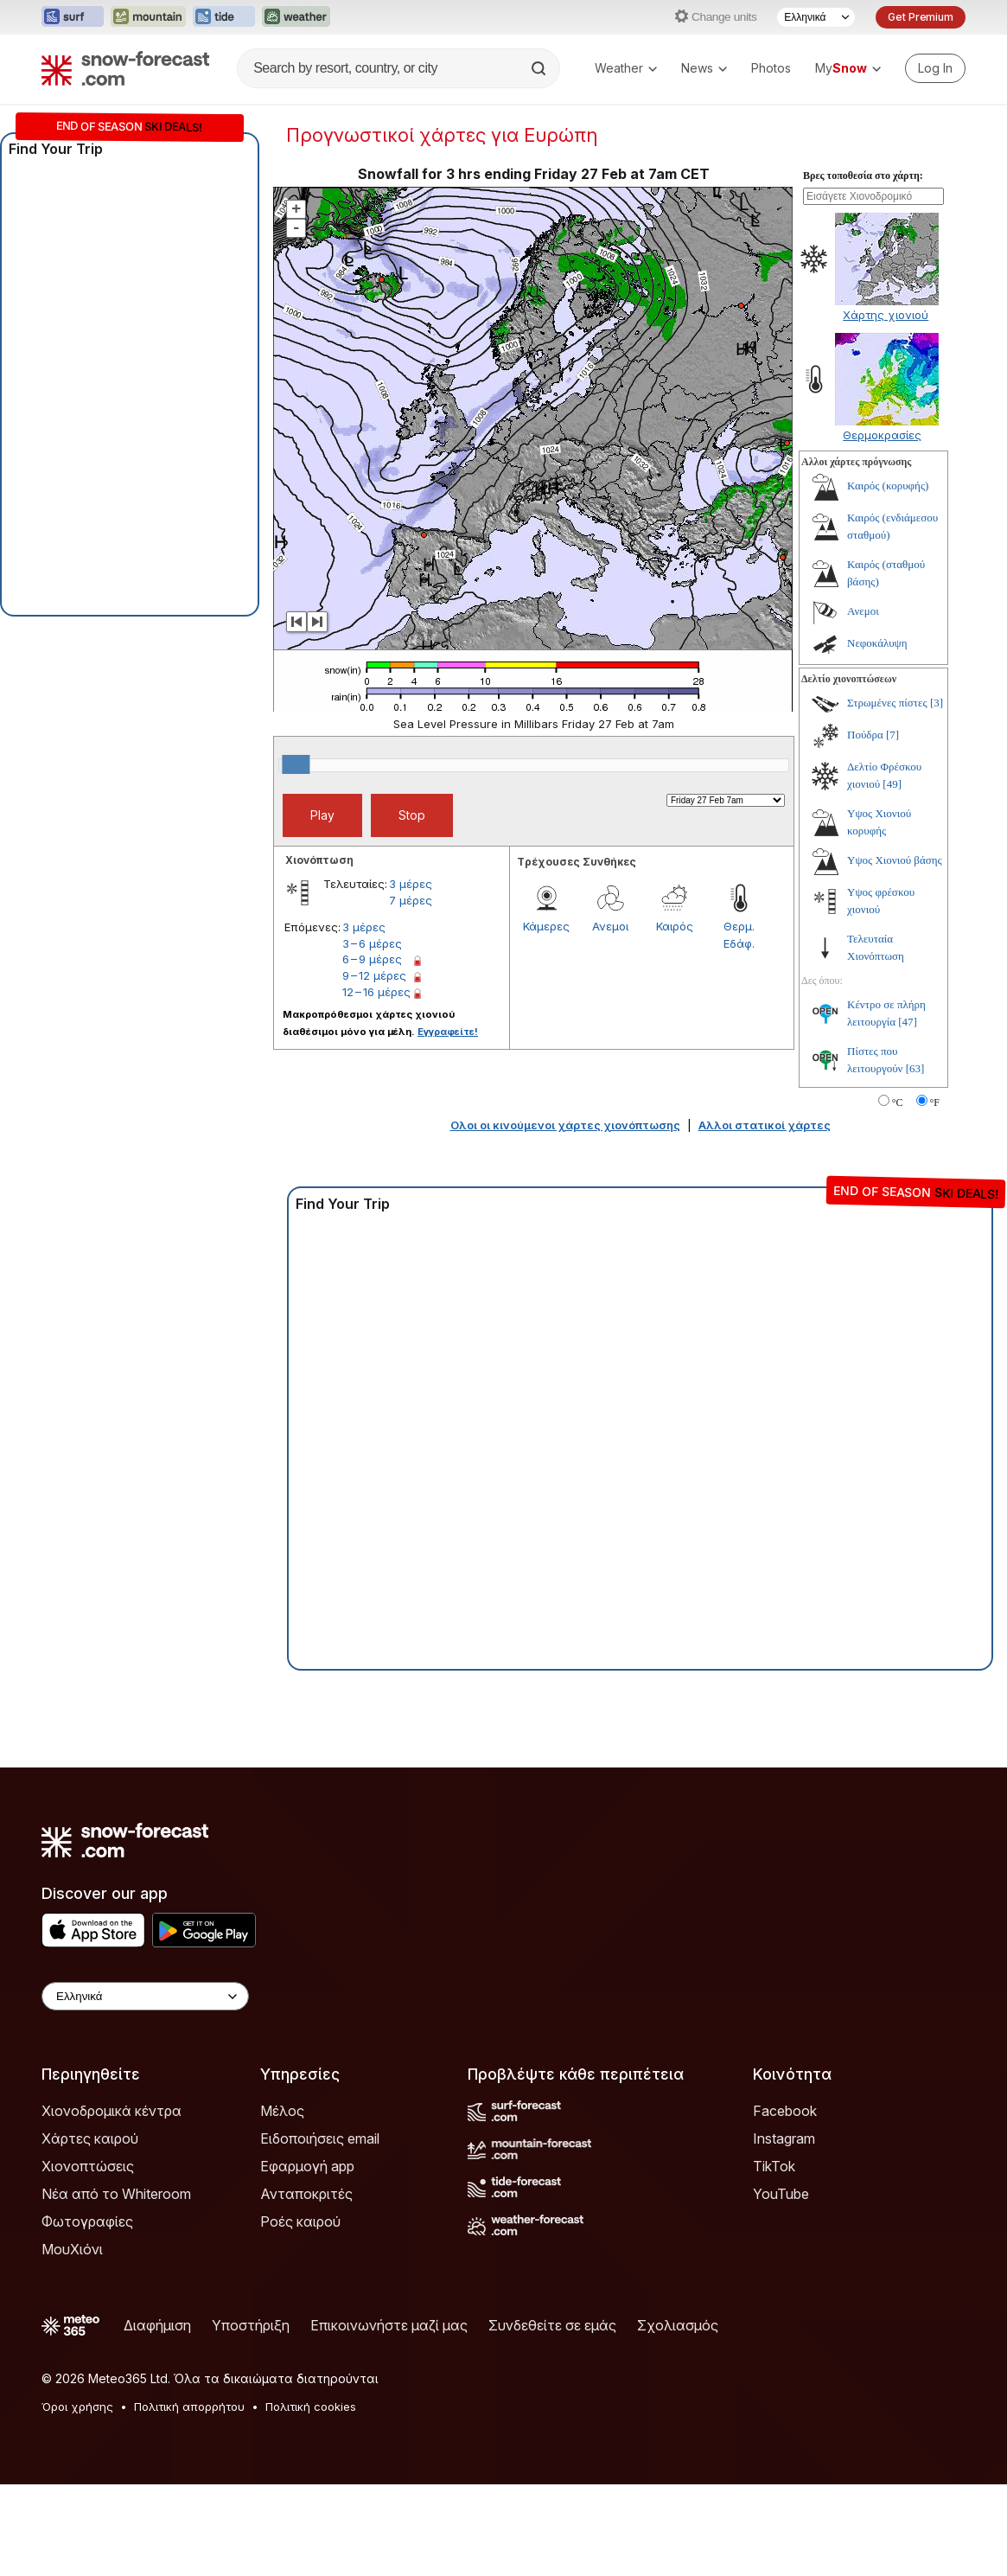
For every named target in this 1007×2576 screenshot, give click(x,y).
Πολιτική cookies (310, 2406)
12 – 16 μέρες (376, 992)
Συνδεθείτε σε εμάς (552, 2325)
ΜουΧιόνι (72, 2249)
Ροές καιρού (300, 2221)
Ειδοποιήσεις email (319, 2138)
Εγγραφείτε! (447, 1032)
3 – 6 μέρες (372, 943)
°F (935, 1102)
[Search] (540, 68)
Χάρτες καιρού (89, 2138)
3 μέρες (410, 884)
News (704, 68)
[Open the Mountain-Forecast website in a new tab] (148, 17)
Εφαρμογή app (307, 2166)
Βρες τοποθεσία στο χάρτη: (863, 175)
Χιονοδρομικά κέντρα (111, 2110)
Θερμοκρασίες (882, 435)
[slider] (295, 764)
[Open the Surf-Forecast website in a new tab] (72, 17)
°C (897, 1102)
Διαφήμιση (157, 2325)
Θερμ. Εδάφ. (739, 934)
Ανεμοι (610, 926)
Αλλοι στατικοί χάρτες (764, 1125)
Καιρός (674, 926)
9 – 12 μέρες (374, 975)
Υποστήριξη (251, 2325)
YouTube (781, 2193)
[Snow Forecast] (125, 68)
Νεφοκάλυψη (877, 642)
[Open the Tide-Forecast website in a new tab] (224, 17)
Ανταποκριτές (306, 2193)
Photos (771, 68)
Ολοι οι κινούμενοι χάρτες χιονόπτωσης (565, 1125)
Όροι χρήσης (77, 2406)
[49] (892, 783)
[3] (936, 702)
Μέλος (282, 2110)
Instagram (784, 2138)
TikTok (774, 2166)
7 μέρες (410, 900)
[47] (907, 1021)
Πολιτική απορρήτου (189, 2406)
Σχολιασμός (677, 2325)
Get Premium (920, 16)
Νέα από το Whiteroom (116, 2193)
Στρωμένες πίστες (887, 702)
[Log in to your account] (935, 68)
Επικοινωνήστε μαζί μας (389, 2325)
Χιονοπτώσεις (87, 2166)
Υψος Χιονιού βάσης (894, 859)
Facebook (785, 2110)
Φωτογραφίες (87, 2221)
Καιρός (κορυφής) (887, 485)
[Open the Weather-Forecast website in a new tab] (296, 17)
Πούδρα (865, 734)
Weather (626, 68)
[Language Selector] (816, 17)
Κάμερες (546, 926)
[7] (892, 734)
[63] (915, 1068)
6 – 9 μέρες (372, 959)
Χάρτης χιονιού (885, 315)
